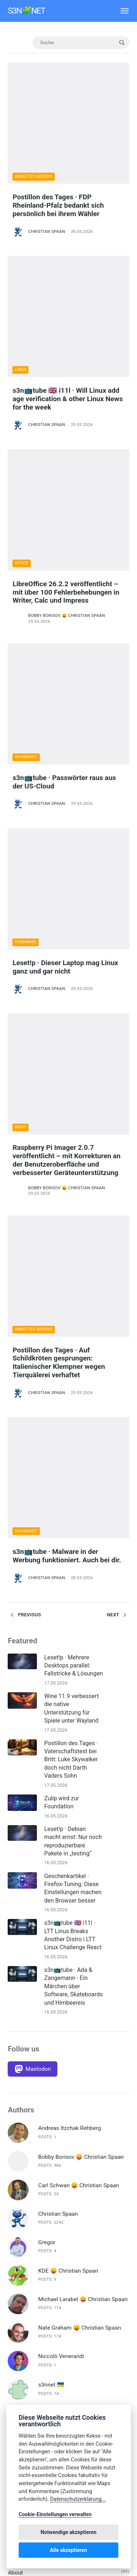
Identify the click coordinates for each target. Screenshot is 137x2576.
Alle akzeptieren (68, 2550)
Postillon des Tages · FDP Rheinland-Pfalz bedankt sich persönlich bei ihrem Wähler (58, 152)
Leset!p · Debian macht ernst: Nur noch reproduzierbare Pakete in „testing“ (73, 1408)
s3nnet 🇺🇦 (51, 1952)
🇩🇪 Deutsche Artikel (32, 2119)
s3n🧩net (26, 11)
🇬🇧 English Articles (31, 2129)
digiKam (18, 2268)
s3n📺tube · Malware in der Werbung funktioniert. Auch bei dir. (67, 1123)
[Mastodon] (32, 1636)
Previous (24, 1182)
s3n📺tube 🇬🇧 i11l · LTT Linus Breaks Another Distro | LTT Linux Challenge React (73, 1503)
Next (118, 1182)
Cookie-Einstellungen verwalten (55, 2514)
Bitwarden (20, 2161)
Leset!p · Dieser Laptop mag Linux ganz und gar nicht (65, 695)
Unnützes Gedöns (34, 123)
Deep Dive (20, 2236)
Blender (17, 2172)
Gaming (17, 2332)
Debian (16, 2225)
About (15, 2140)
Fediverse (20, 2300)
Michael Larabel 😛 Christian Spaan (83, 1867)
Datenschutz (23, 2215)
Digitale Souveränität (34, 2279)
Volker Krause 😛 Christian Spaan (80, 1981)
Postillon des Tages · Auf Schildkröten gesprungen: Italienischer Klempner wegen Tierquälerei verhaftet (59, 985)
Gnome (17, 2353)
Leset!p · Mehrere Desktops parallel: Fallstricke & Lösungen (73, 1233)
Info (13, 2385)
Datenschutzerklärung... (78, 2499)
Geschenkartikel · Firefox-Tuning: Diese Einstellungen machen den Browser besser (73, 1455)
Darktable (20, 2204)
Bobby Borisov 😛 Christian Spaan (66, 454)
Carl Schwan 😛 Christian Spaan (78, 1753)
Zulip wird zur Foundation (61, 1369)
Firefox (16, 2310)
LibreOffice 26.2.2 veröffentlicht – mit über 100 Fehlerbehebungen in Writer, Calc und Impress (66, 431)
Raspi (20, 802)
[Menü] (121, 11)
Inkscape (19, 2396)
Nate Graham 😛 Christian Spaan (79, 1895)
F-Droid (17, 2289)
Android (17, 2150)
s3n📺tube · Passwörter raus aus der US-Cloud (64, 565)
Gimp (14, 2342)
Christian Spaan (46, 178)
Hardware (26, 670)
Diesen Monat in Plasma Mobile (48, 2257)
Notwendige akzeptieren (68, 2532)
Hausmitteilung (27, 2374)
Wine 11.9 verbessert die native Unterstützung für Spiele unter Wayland (71, 1275)
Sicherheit (26, 540)
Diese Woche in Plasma (37, 2246)
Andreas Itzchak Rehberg (69, 1696)
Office (21, 402)
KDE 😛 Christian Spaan (68, 1838)
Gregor (47, 1810)
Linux (20, 261)
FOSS (15, 2321)
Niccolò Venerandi (61, 1924)
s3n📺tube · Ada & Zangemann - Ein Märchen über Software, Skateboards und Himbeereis (73, 1554)
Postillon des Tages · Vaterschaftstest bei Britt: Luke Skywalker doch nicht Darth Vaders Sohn (71, 1327)
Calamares (21, 2183)
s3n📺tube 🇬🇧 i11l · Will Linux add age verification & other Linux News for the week (67, 290)
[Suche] (80, 42)
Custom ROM (24, 2193)
